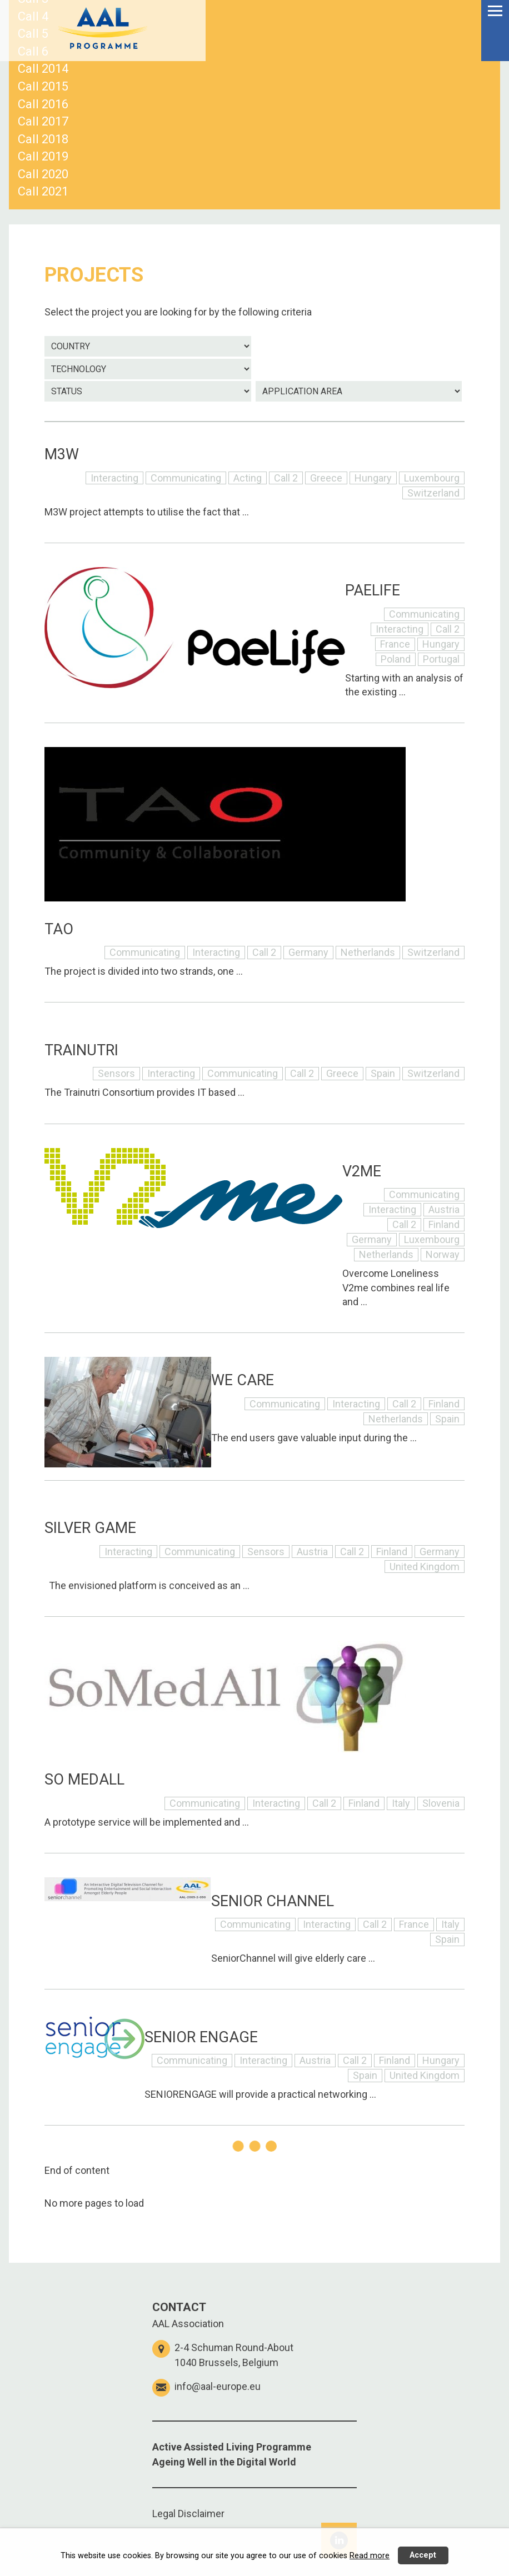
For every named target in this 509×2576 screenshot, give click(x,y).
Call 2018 (43, 139)
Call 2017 (43, 121)
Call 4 (33, 16)
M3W (61, 454)
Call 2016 (43, 104)
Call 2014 (43, 69)
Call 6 (33, 51)
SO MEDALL (84, 1779)
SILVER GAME (90, 1528)
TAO (58, 929)
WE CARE (242, 1380)
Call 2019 (43, 156)
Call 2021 (43, 191)
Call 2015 (43, 86)
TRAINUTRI (81, 1050)
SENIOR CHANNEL (272, 1901)
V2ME (361, 1171)
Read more (370, 2555)
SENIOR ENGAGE (201, 2037)
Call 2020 (43, 174)
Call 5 (33, 34)
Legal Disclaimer (188, 2513)
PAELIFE (372, 590)
